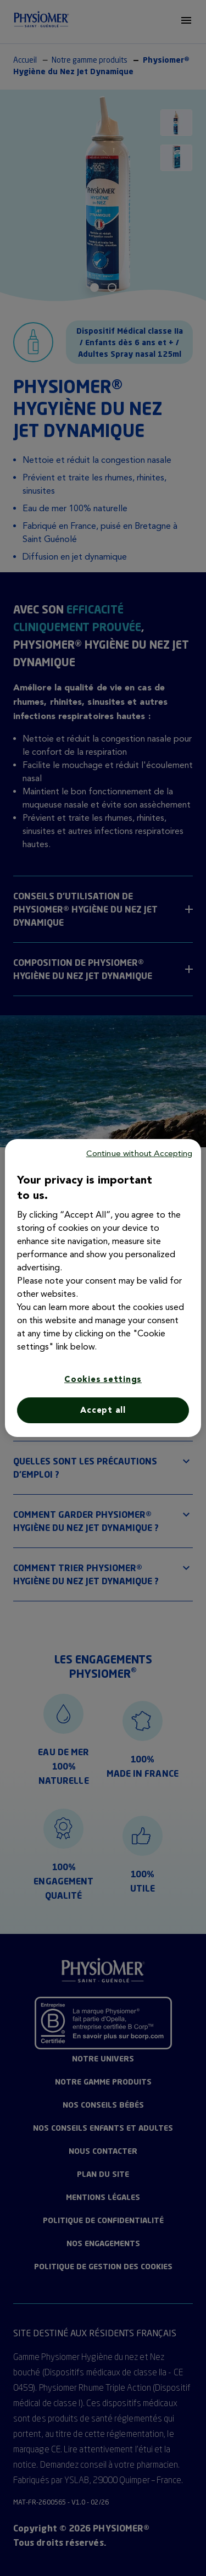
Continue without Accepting (139, 1153)
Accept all (103, 1410)
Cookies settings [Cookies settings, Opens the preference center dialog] (103, 1379)
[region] (103, 1288)
